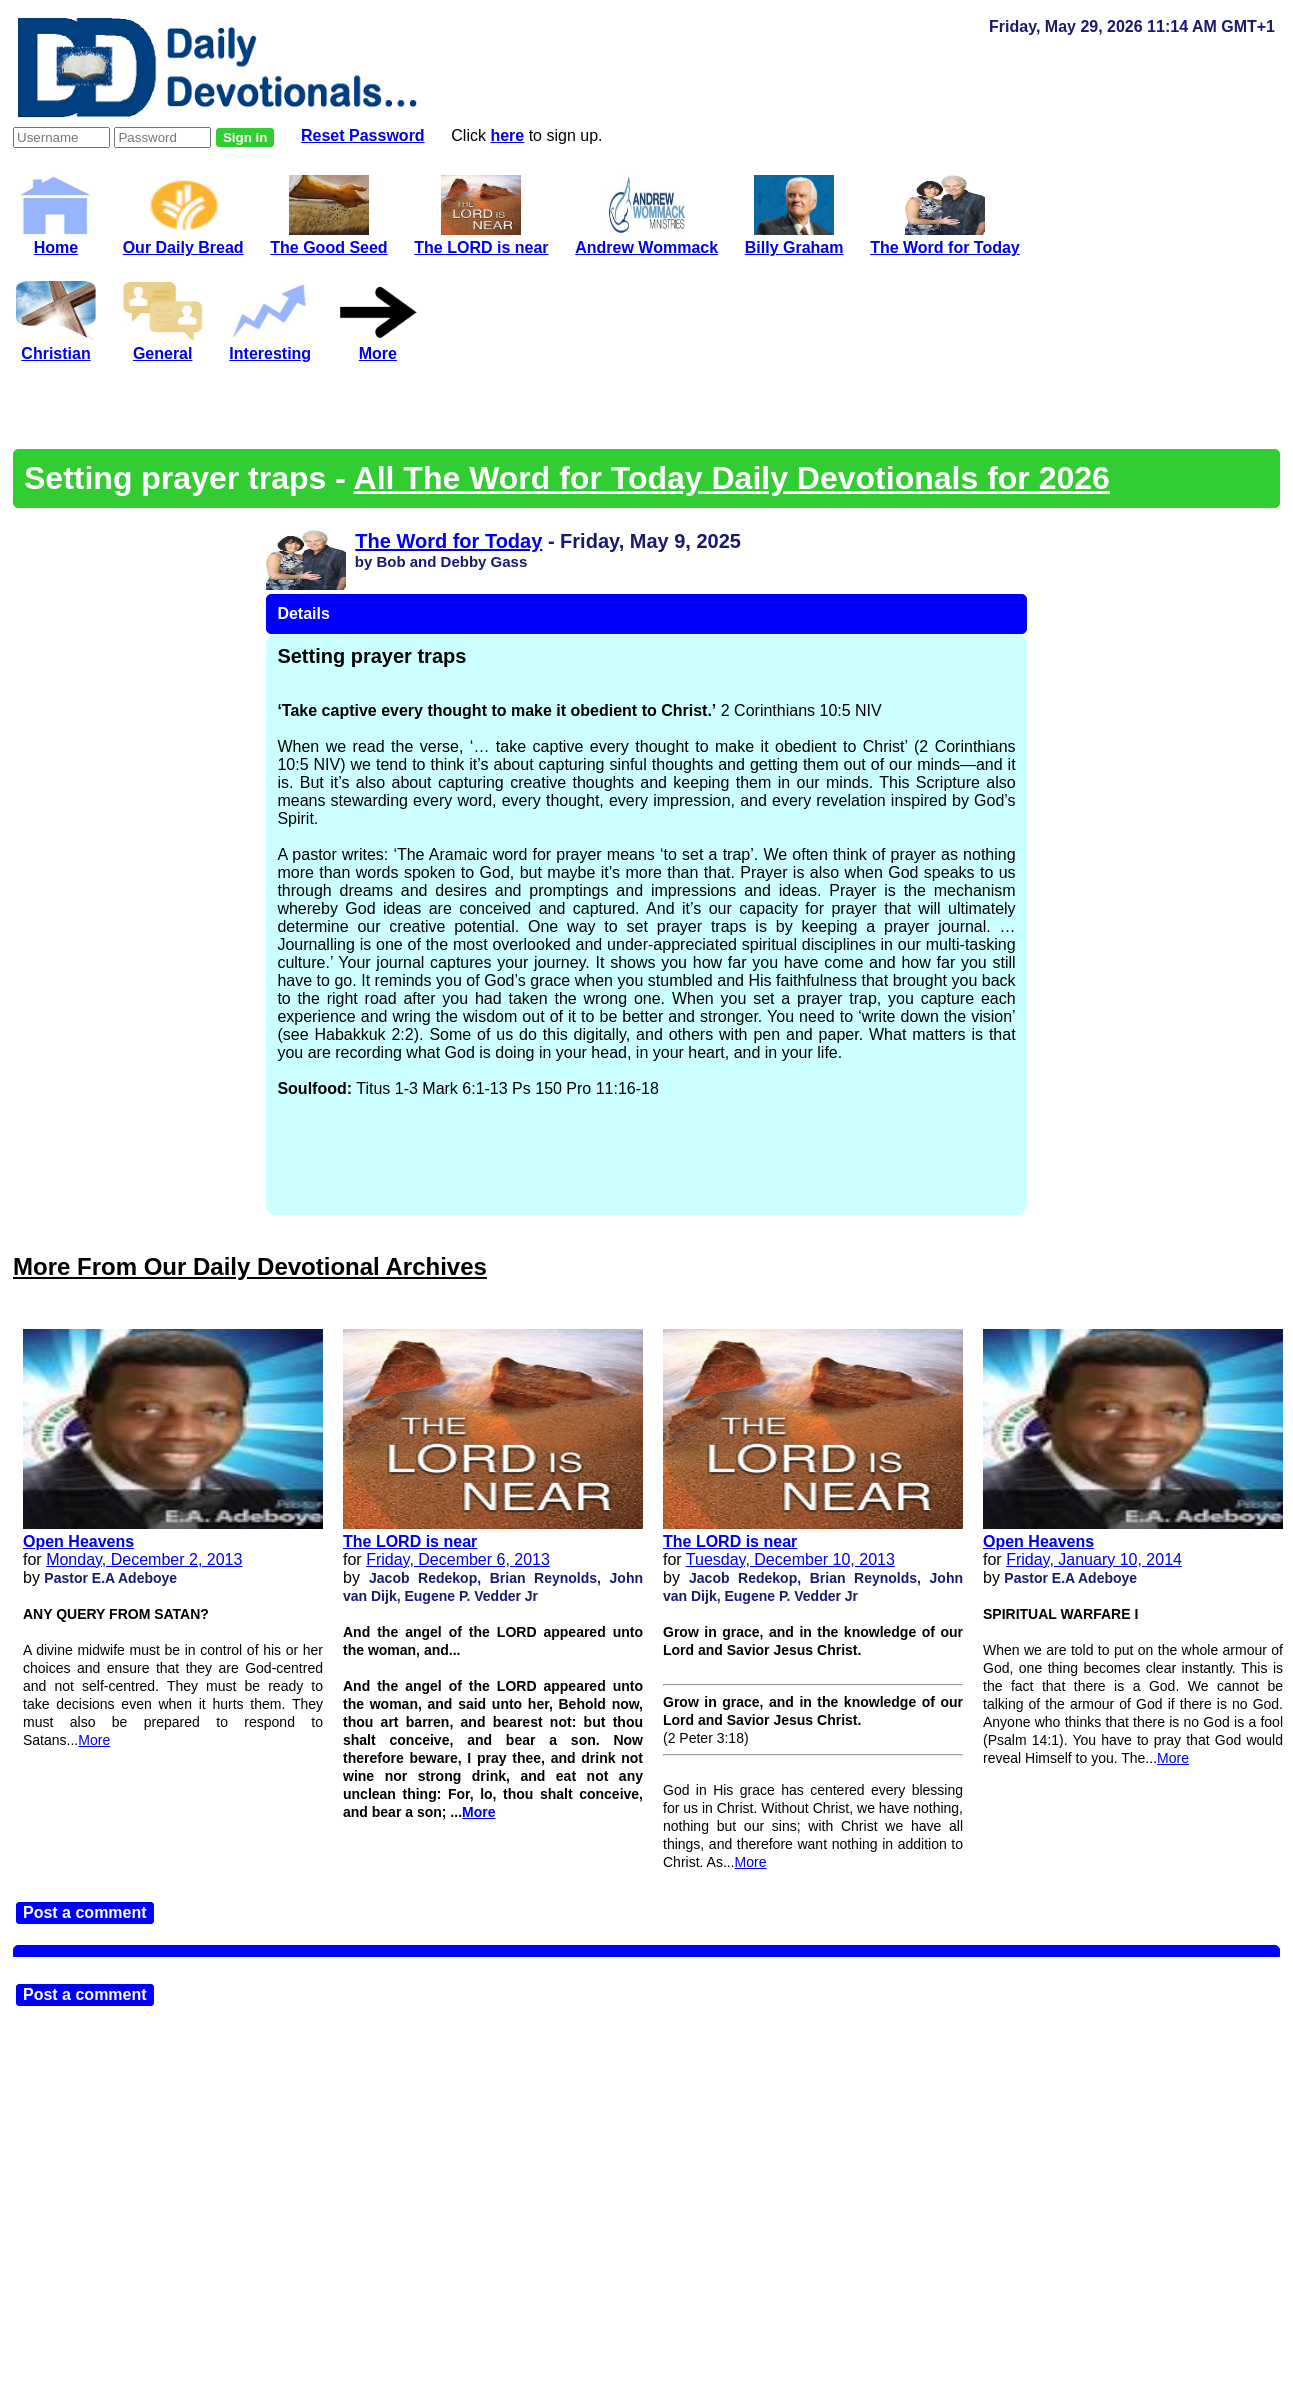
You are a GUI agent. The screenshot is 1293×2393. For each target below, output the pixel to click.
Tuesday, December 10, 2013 (790, 1559)
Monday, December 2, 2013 (144, 1559)
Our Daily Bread (183, 238)
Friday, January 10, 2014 (1094, 1559)
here (507, 135)
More (94, 1740)
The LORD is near (410, 1541)
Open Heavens (78, 1541)
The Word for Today (448, 541)
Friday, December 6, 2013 (458, 1559)
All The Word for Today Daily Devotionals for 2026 (732, 478)
